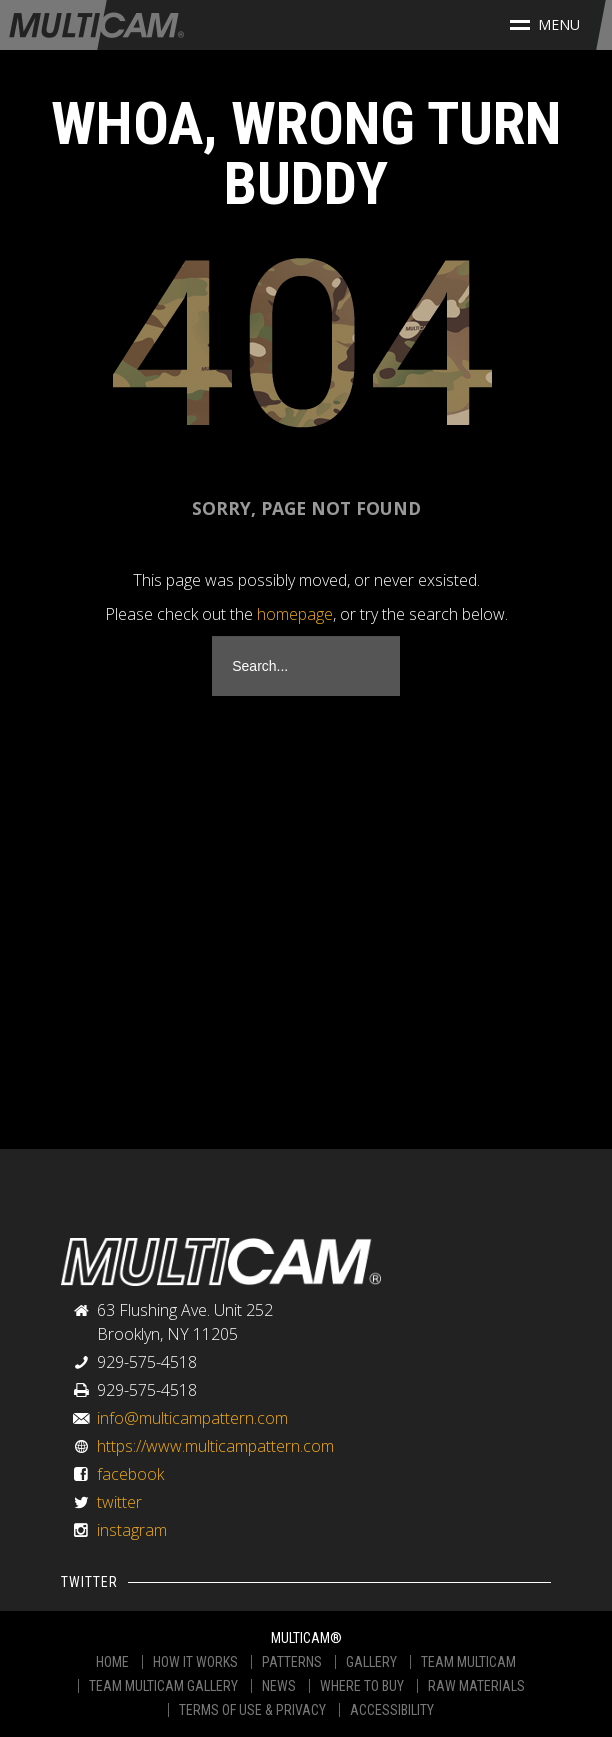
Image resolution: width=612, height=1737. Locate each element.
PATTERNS (292, 1662)
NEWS (279, 1686)
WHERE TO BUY (362, 1686)
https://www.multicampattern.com (215, 1446)
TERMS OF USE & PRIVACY (252, 1710)
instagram (132, 1530)
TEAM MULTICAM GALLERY (163, 1686)
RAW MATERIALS (476, 1686)
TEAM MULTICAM (468, 1662)
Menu (545, 24)
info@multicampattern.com (192, 1418)
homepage (295, 614)
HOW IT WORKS (195, 1662)
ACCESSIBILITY (392, 1710)
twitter (119, 1502)
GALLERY (371, 1662)
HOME (112, 1662)
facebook (130, 1474)
